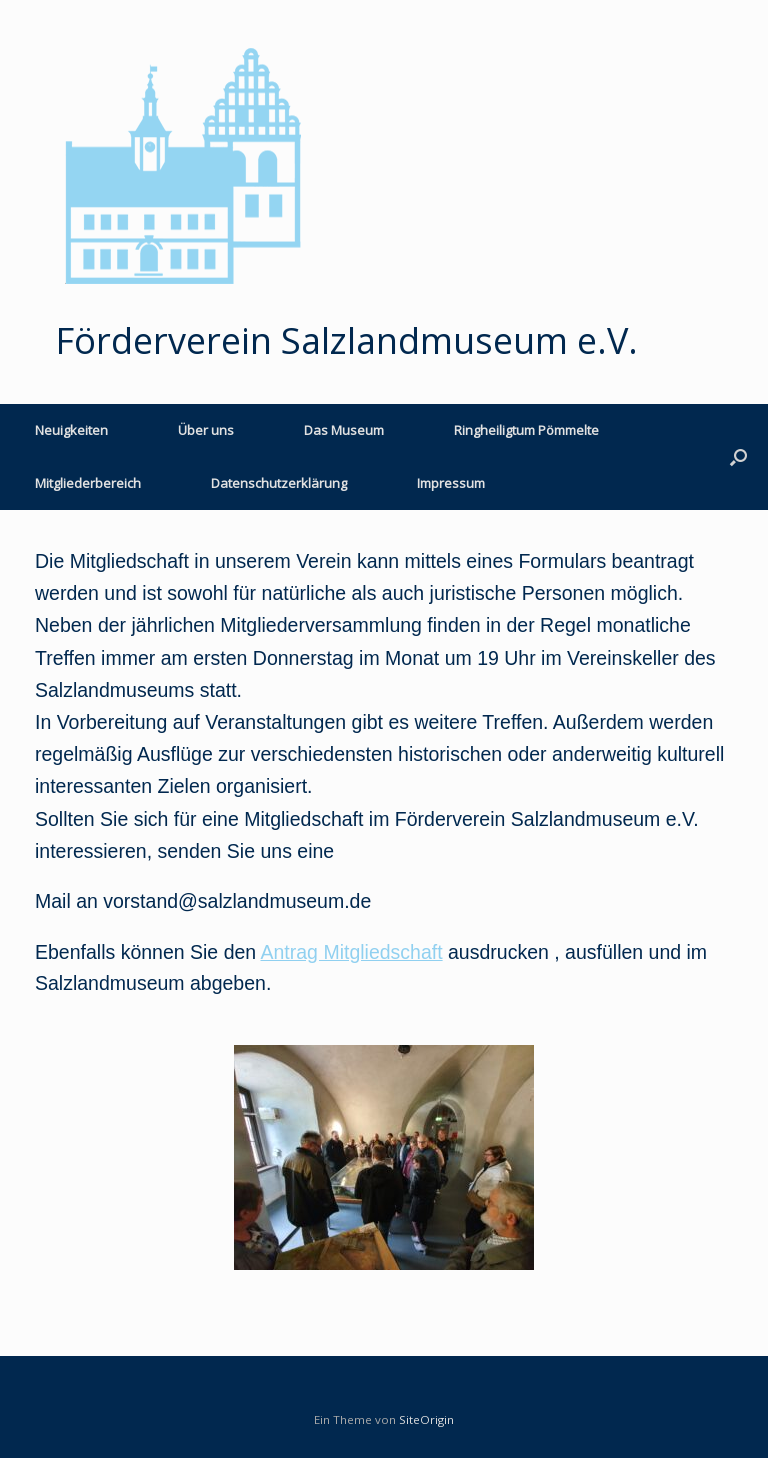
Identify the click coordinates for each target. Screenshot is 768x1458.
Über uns (206, 430)
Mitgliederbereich (88, 483)
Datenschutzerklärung (279, 483)
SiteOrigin (426, 1419)
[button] (738, 457)
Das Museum (344, 430)
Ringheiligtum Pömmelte (526, 430)
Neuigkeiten (71, 430)
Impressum (451, 483)
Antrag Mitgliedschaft (352, 952)
